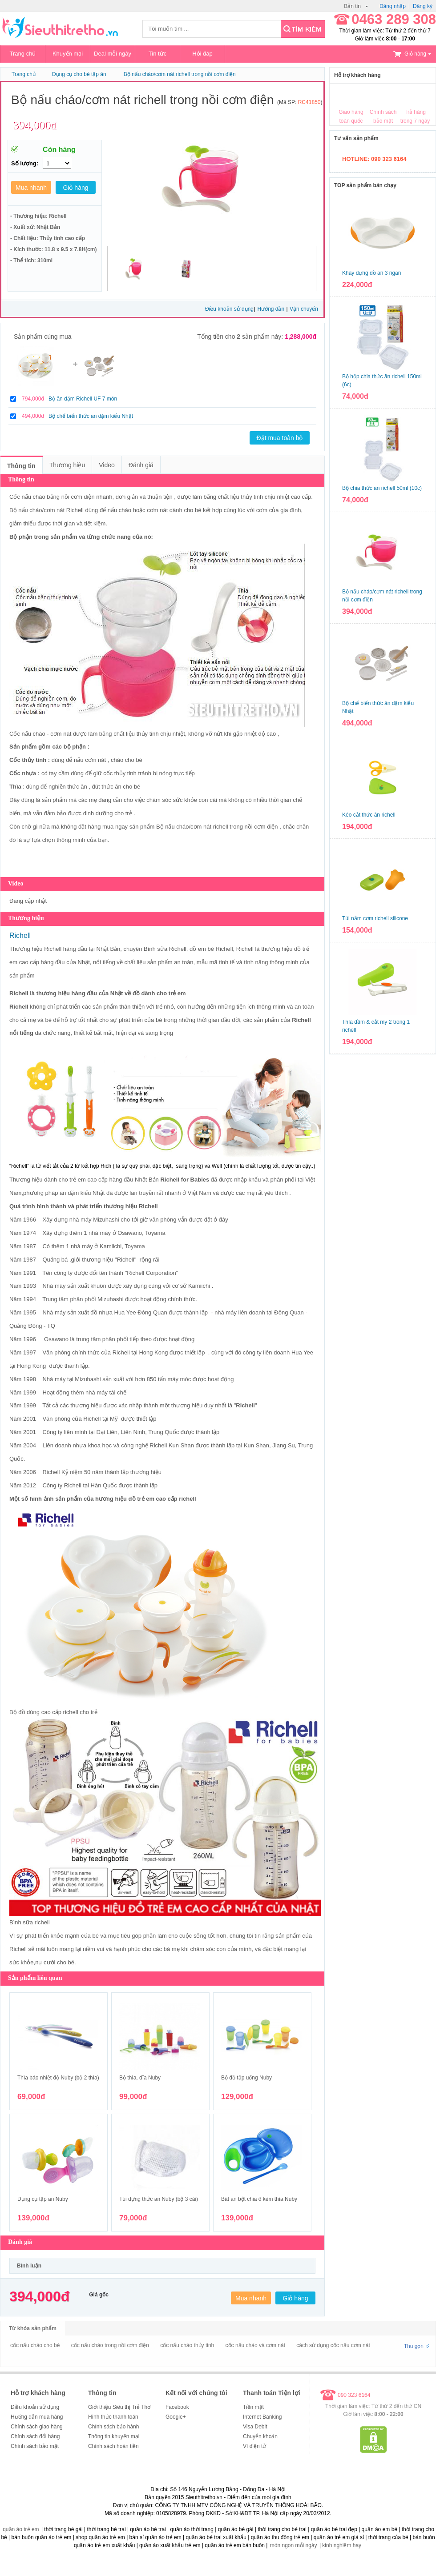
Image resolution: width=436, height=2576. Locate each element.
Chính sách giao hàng (37, 2427)
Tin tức (157, 53)
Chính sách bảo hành (113, 2427)
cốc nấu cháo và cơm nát (255, 2345)
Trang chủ (23, 53)
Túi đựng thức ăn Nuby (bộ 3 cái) (158, 2199)
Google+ (176, 2417)
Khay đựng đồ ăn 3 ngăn (371, 273)
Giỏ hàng (412, 54)
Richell (75, 510)
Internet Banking (262, 2417)
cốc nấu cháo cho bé (35, 2345)
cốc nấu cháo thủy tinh (187, 2345)
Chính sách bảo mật (35, 2446)
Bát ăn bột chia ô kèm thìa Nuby (259, 2199)
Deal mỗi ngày (112, 53)
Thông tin (21, 465)
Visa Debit (255, 2427)
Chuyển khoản (260, 2436)
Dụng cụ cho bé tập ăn (79, 74)
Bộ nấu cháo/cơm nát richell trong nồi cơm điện (180, 74)
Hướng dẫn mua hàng (37, 2417)
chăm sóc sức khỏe (171, 800)
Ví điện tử (254, 2446)
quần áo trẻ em (21, 2529)
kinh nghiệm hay (341, 2545)
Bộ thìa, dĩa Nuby (140, 2078)
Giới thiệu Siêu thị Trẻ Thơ (119, 2407)
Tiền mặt (253, 2407)
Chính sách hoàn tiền (113, 2446)
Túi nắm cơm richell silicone (375, 918)
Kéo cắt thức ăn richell (369, 815)
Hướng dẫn (271, 309)
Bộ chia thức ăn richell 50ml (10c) (382, 488)
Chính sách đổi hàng (35, 2436)
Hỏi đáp (202, 53)
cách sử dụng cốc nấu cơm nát (333, 2345)
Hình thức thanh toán (113, 2417)
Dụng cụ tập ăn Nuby (42, 2199)
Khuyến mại (67, 53)
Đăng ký (422, 6)
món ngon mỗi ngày (293, 2545)
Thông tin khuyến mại (113, 2436)
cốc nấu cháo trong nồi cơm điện (110, 2345)
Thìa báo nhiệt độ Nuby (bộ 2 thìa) (58, 2078)
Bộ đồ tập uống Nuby (246, 2078)
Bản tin (356, 6)
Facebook (177, 2407)
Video (107, 465)
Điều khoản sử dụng (229, 309)
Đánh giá (141, 465)
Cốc (14, 773)
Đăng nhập (392, 6)
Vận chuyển (304, 309)
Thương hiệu (67, 465)
